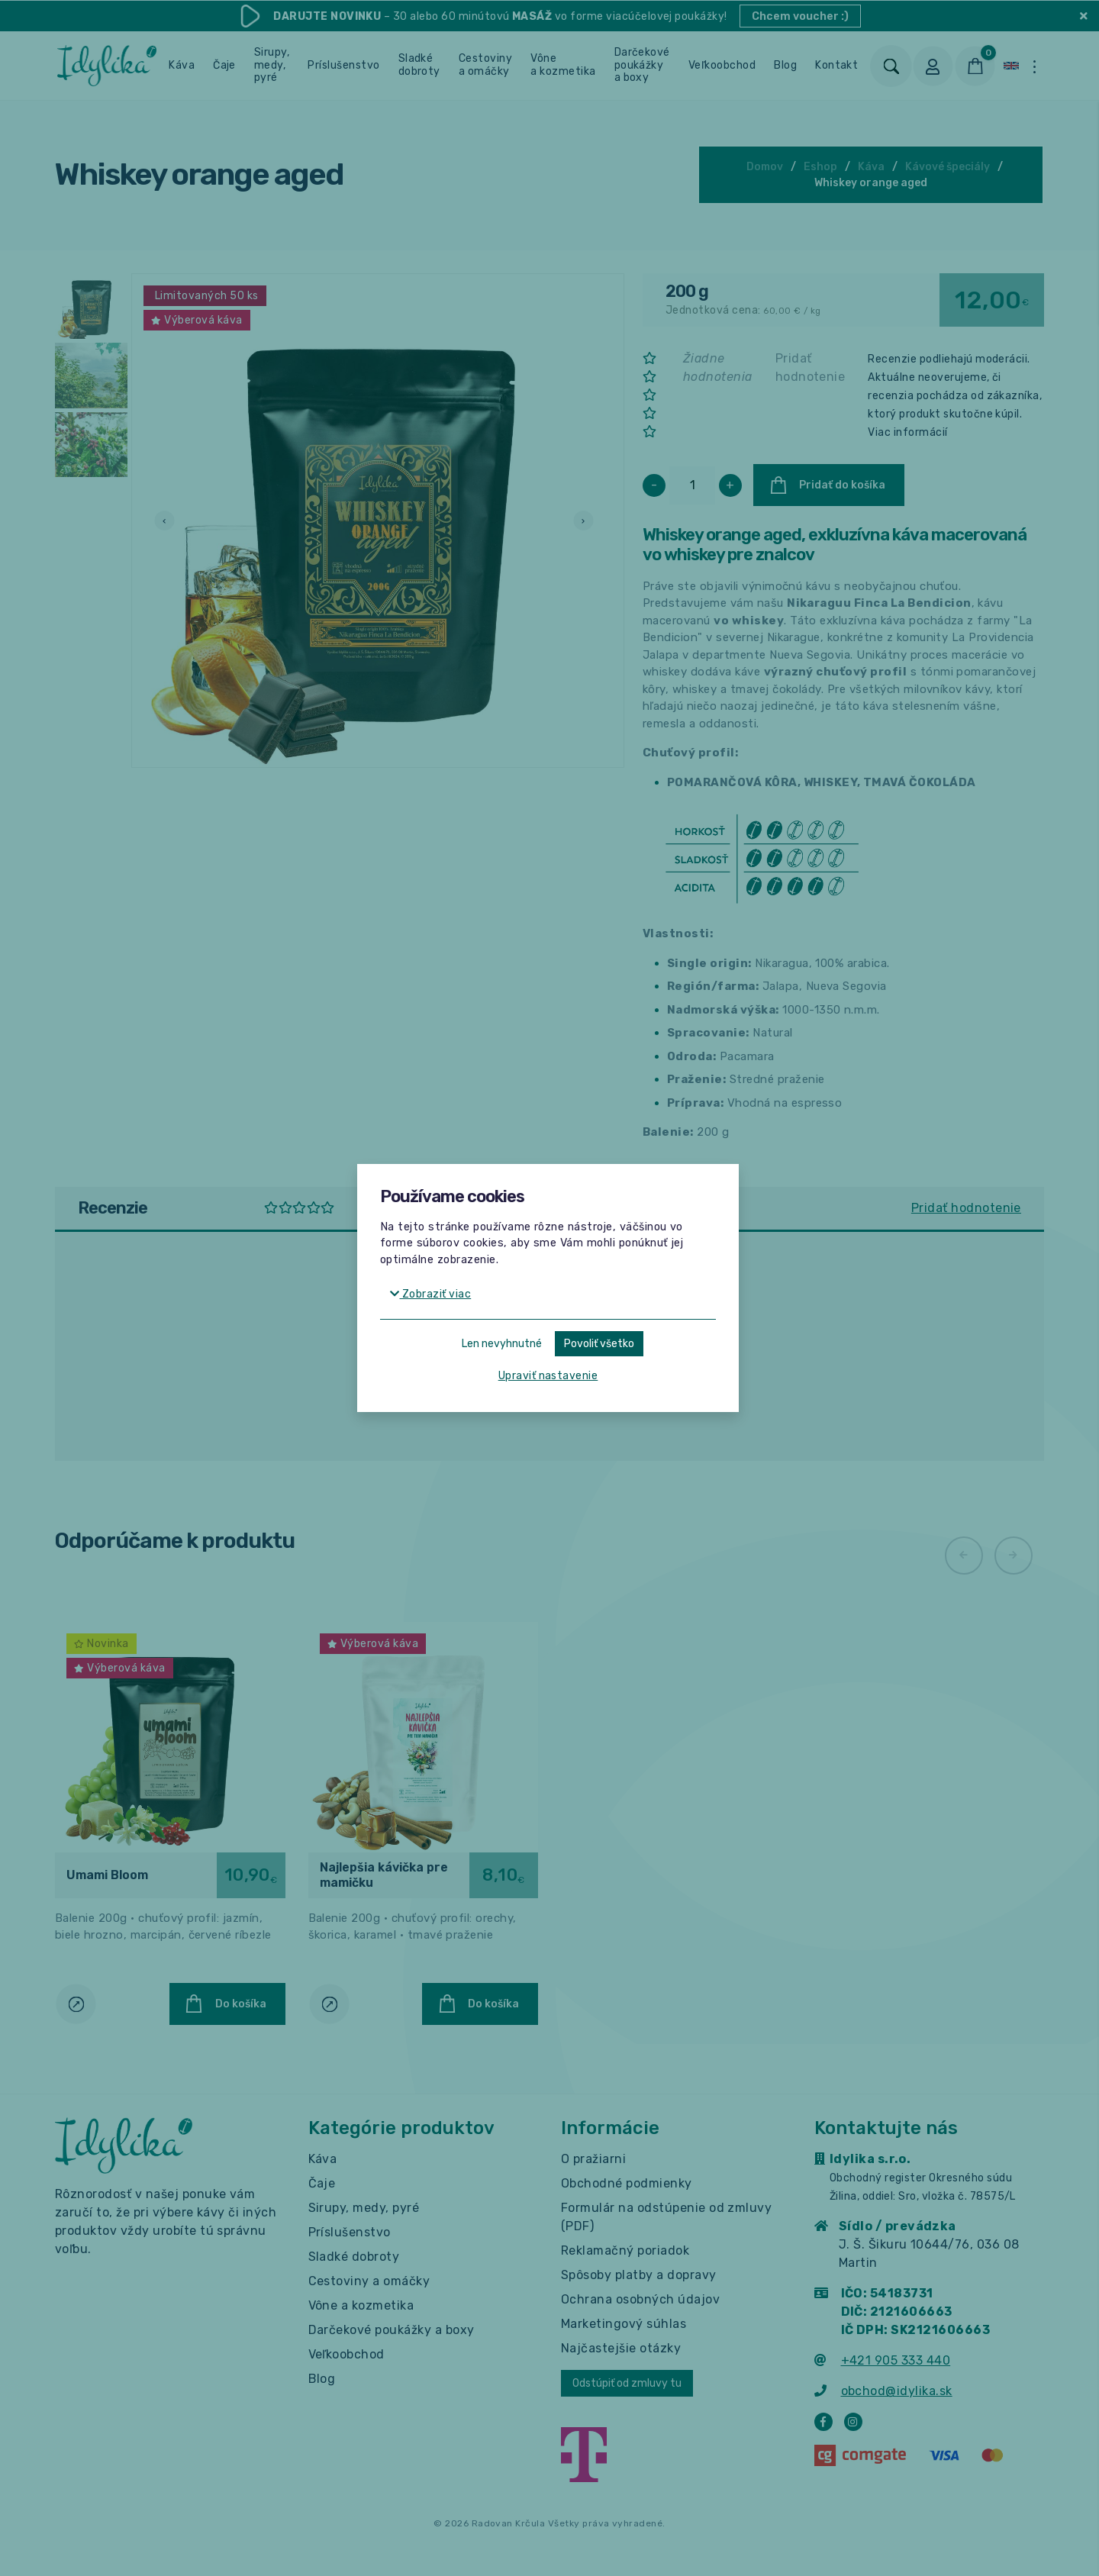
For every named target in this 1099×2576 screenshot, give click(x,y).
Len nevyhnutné (502, 1343)
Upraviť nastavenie (548, 1375)
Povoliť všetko (599, 1343)
